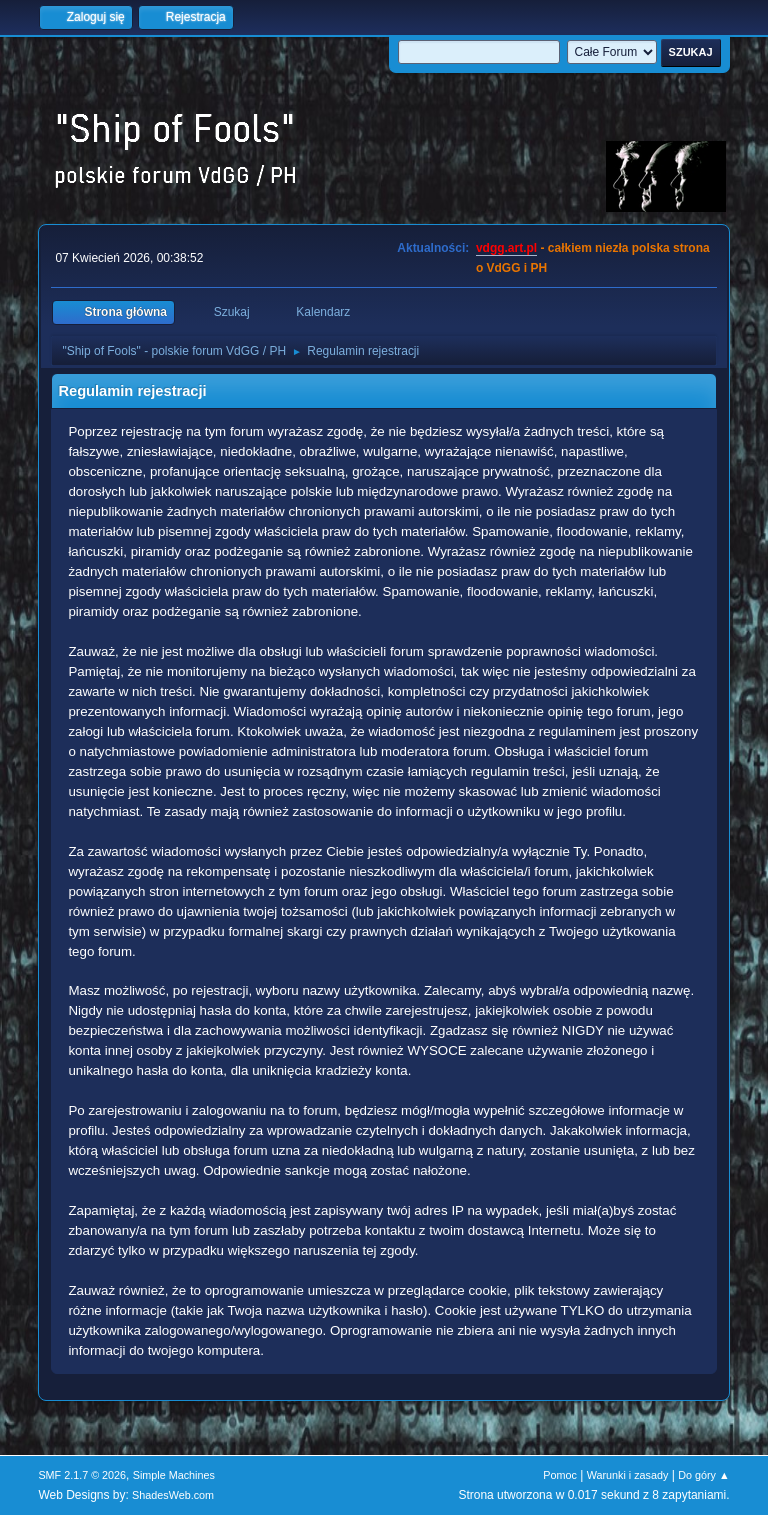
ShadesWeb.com (173, 1495)
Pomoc (560, 1475)
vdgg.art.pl (506, 248)
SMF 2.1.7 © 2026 (82, 1475)
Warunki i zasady (628, 1475)
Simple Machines (174, 1475)
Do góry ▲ (703, 1475)
